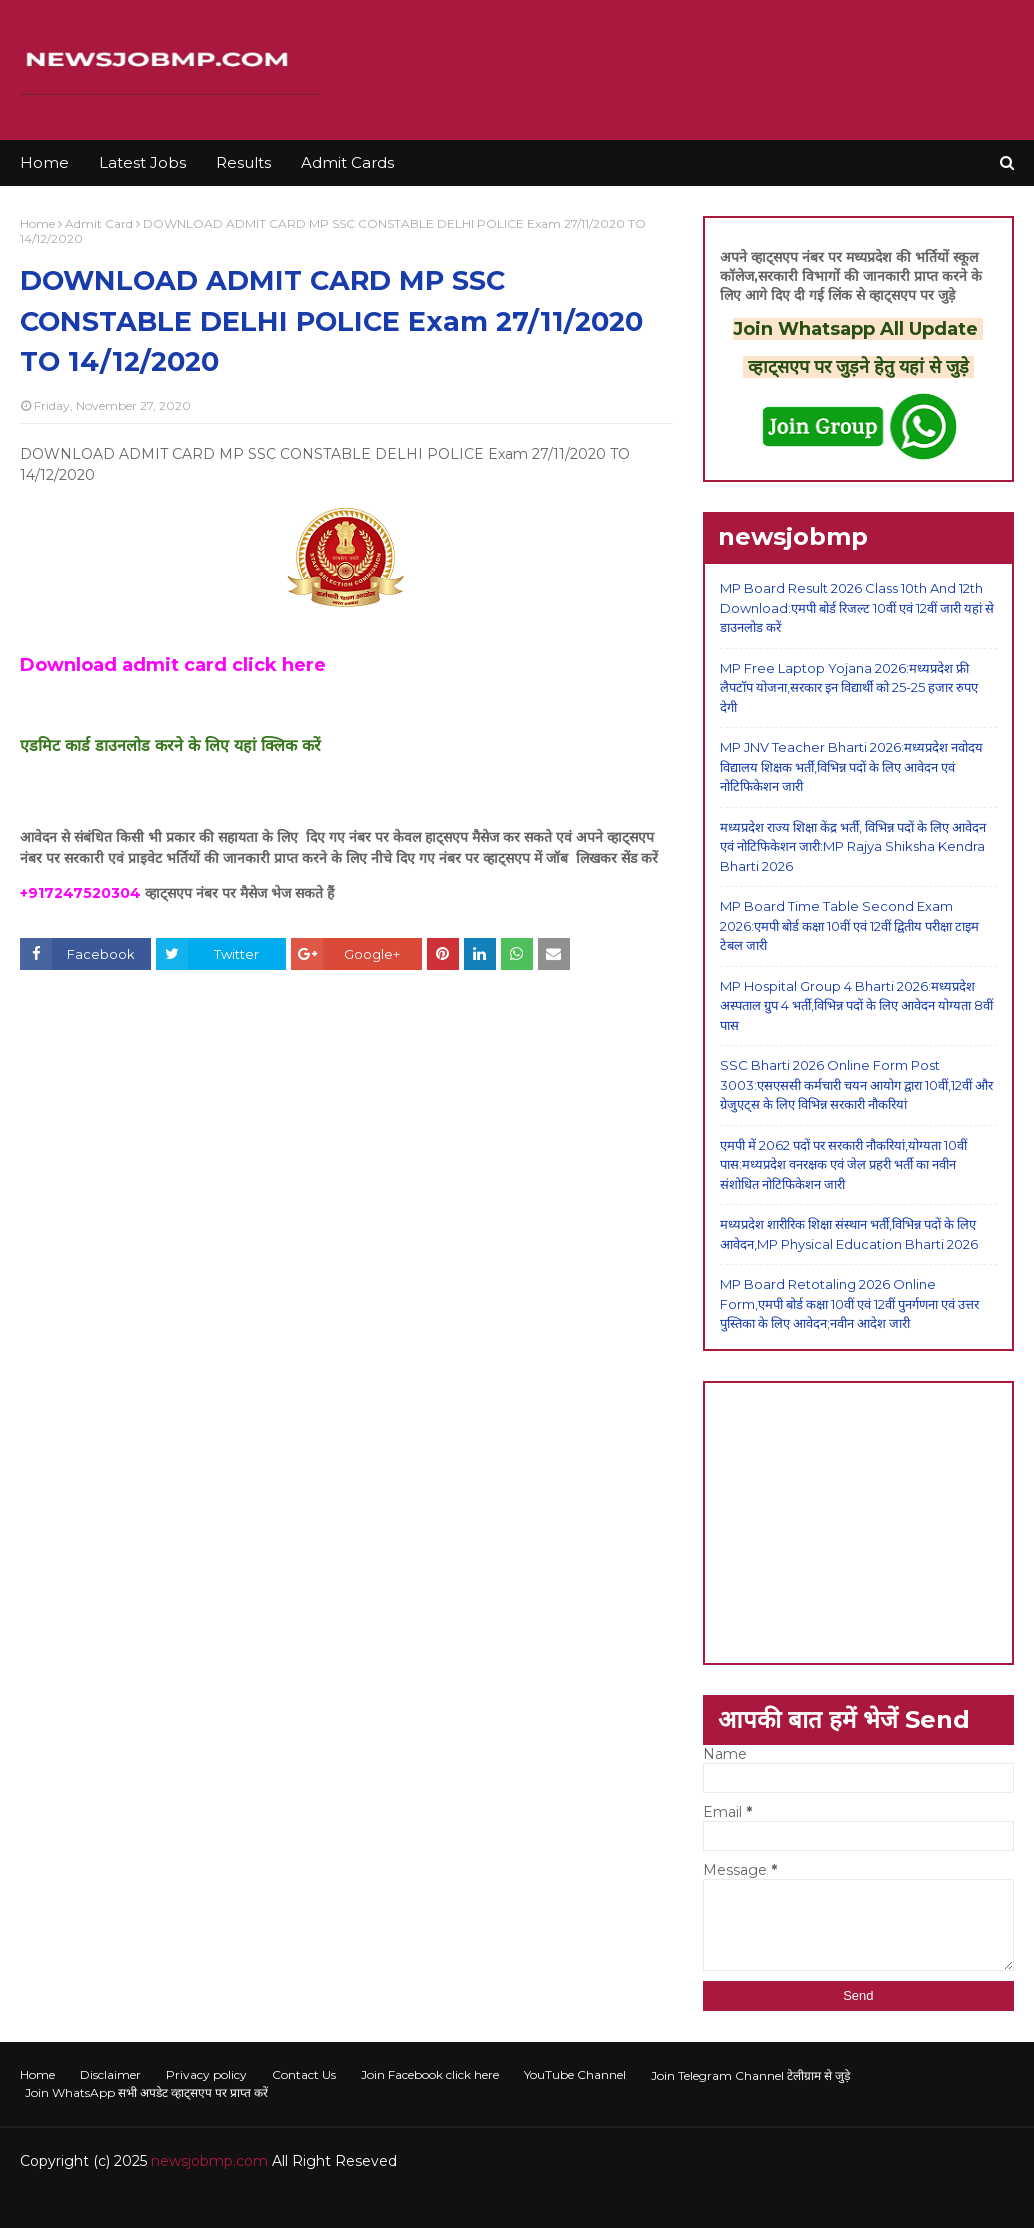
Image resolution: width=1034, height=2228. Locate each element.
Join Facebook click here (430, 2074)
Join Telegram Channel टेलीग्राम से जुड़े (750, 2075)
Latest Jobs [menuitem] (142, 162)
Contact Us (304, 2074)
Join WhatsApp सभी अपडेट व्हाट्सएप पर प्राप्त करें (146, 2092)
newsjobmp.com (209, 2161)
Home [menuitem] (44, 162)
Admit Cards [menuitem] (347, 162)
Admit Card (99, 223)
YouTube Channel (575, 2074)
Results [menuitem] (243, 162)
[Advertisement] (858, 1523)
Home (37, 223)
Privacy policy (206, 2074)
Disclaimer (110, 2074)
